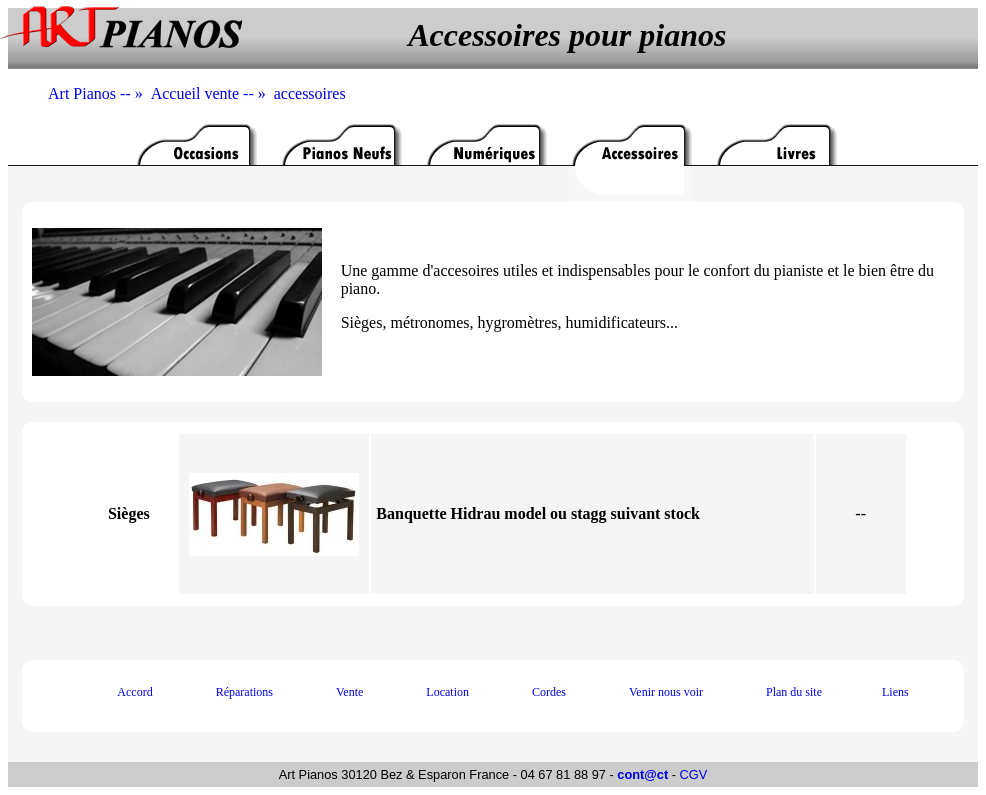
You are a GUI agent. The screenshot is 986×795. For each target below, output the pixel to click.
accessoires (310, 93)
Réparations (244, 692)
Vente (349, 692)
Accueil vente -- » (212, 93)
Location (447, 692)
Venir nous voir (666, 692)
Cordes (549, 692)
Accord (134, 692)
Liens (895, 692)
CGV (694, 774)
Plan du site (794, 692)
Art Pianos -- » (99, 93)
